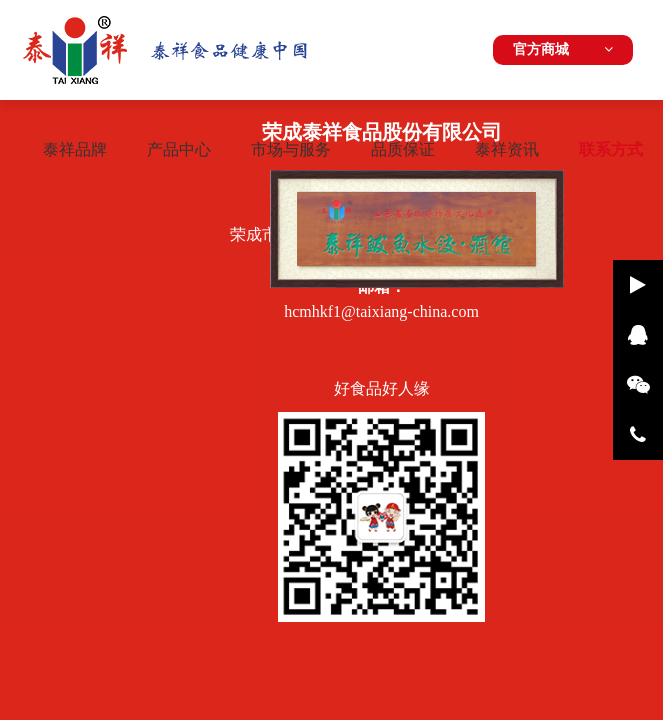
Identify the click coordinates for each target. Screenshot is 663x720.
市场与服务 (291, 149)
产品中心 (179, 149)
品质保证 (403, 149)
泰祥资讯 (507, 149)
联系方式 (611, 149)
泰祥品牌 (75, 149)
